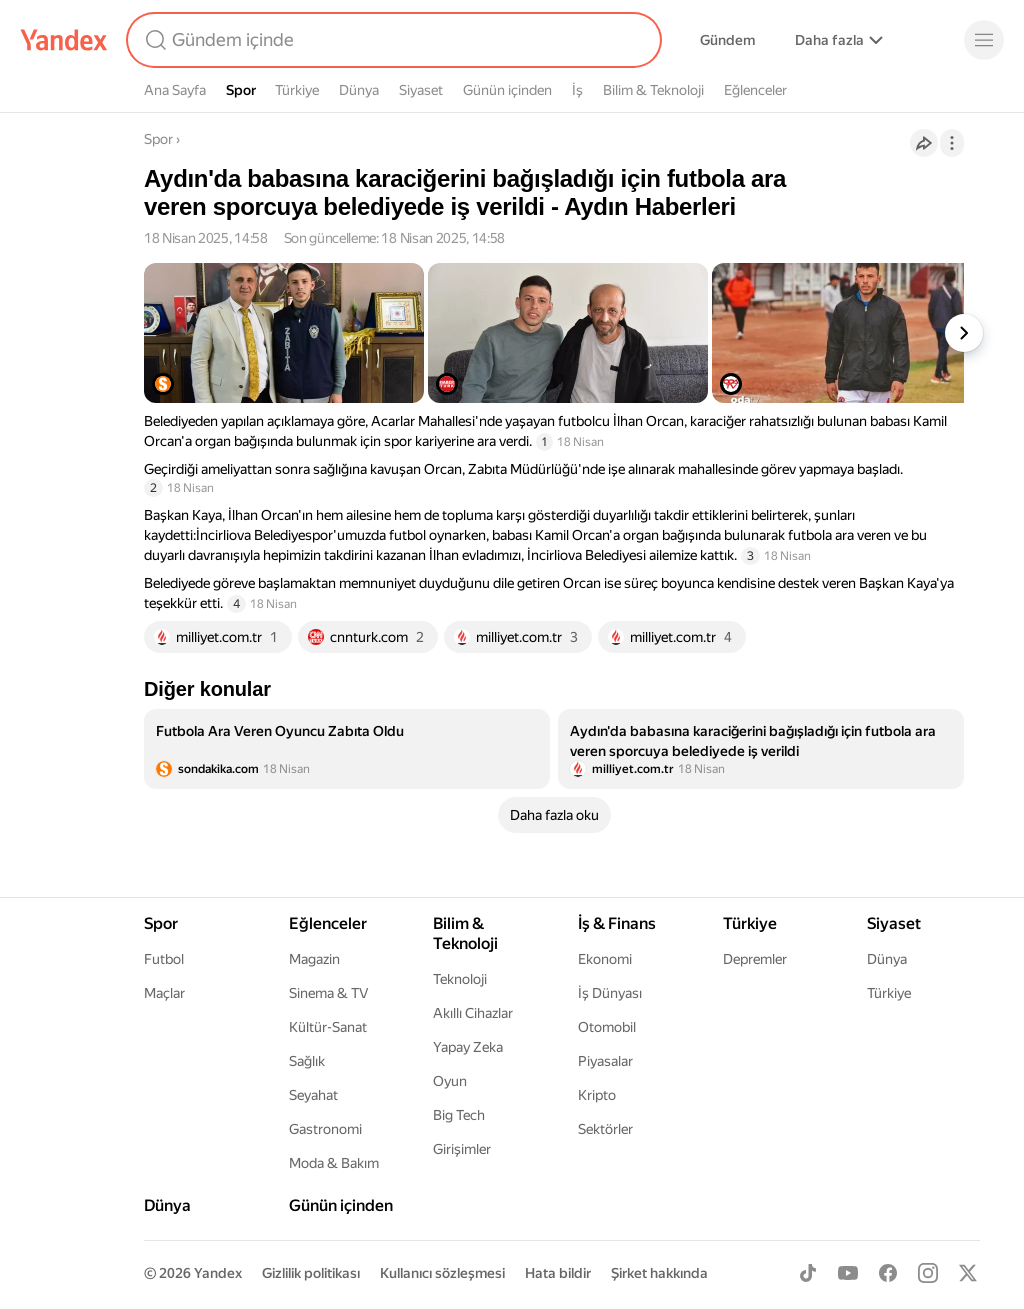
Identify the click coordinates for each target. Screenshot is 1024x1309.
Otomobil (607, 1027)
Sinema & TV (328, 993)
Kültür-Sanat (328, 1027)
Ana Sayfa (175, 90)
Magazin (314, 959)
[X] (968, 1273)
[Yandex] (64, 40)
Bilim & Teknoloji (653, 90)
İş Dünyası (610, 993)
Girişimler (462, 1149)
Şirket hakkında (659, 1273)
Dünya (359, 90)
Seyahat (313, 1095)
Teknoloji (460, 979)
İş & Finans (617, 923)
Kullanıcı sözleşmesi (442, 1273)
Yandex (218, 1273)
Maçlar (164, 993)
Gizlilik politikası (311, 1273)
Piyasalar (605, 1061)
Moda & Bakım (334, 1163)
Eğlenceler (755, 90)
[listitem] (347, 749)
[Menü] (984, 40)
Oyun (450, 1081)
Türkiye (297, 90)
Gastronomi (325, 1129)
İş (577, 90)
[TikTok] (808, 1273)
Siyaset (421, 90)
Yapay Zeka (468, 1047)
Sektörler (605, 1129)
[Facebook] (888, 1273)
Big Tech (459, 1115)
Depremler (755, 959)
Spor (241, 90)
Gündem (727, 40)
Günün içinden (507, 90)
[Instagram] (928, 1273)
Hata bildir (558, 1273)
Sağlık (307, 1061)
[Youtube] (848, 1273)
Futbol (164, 959)
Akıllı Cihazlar (473, 1013)
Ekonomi (605, 959)
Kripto (597, 1095)
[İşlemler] (952, 143)
